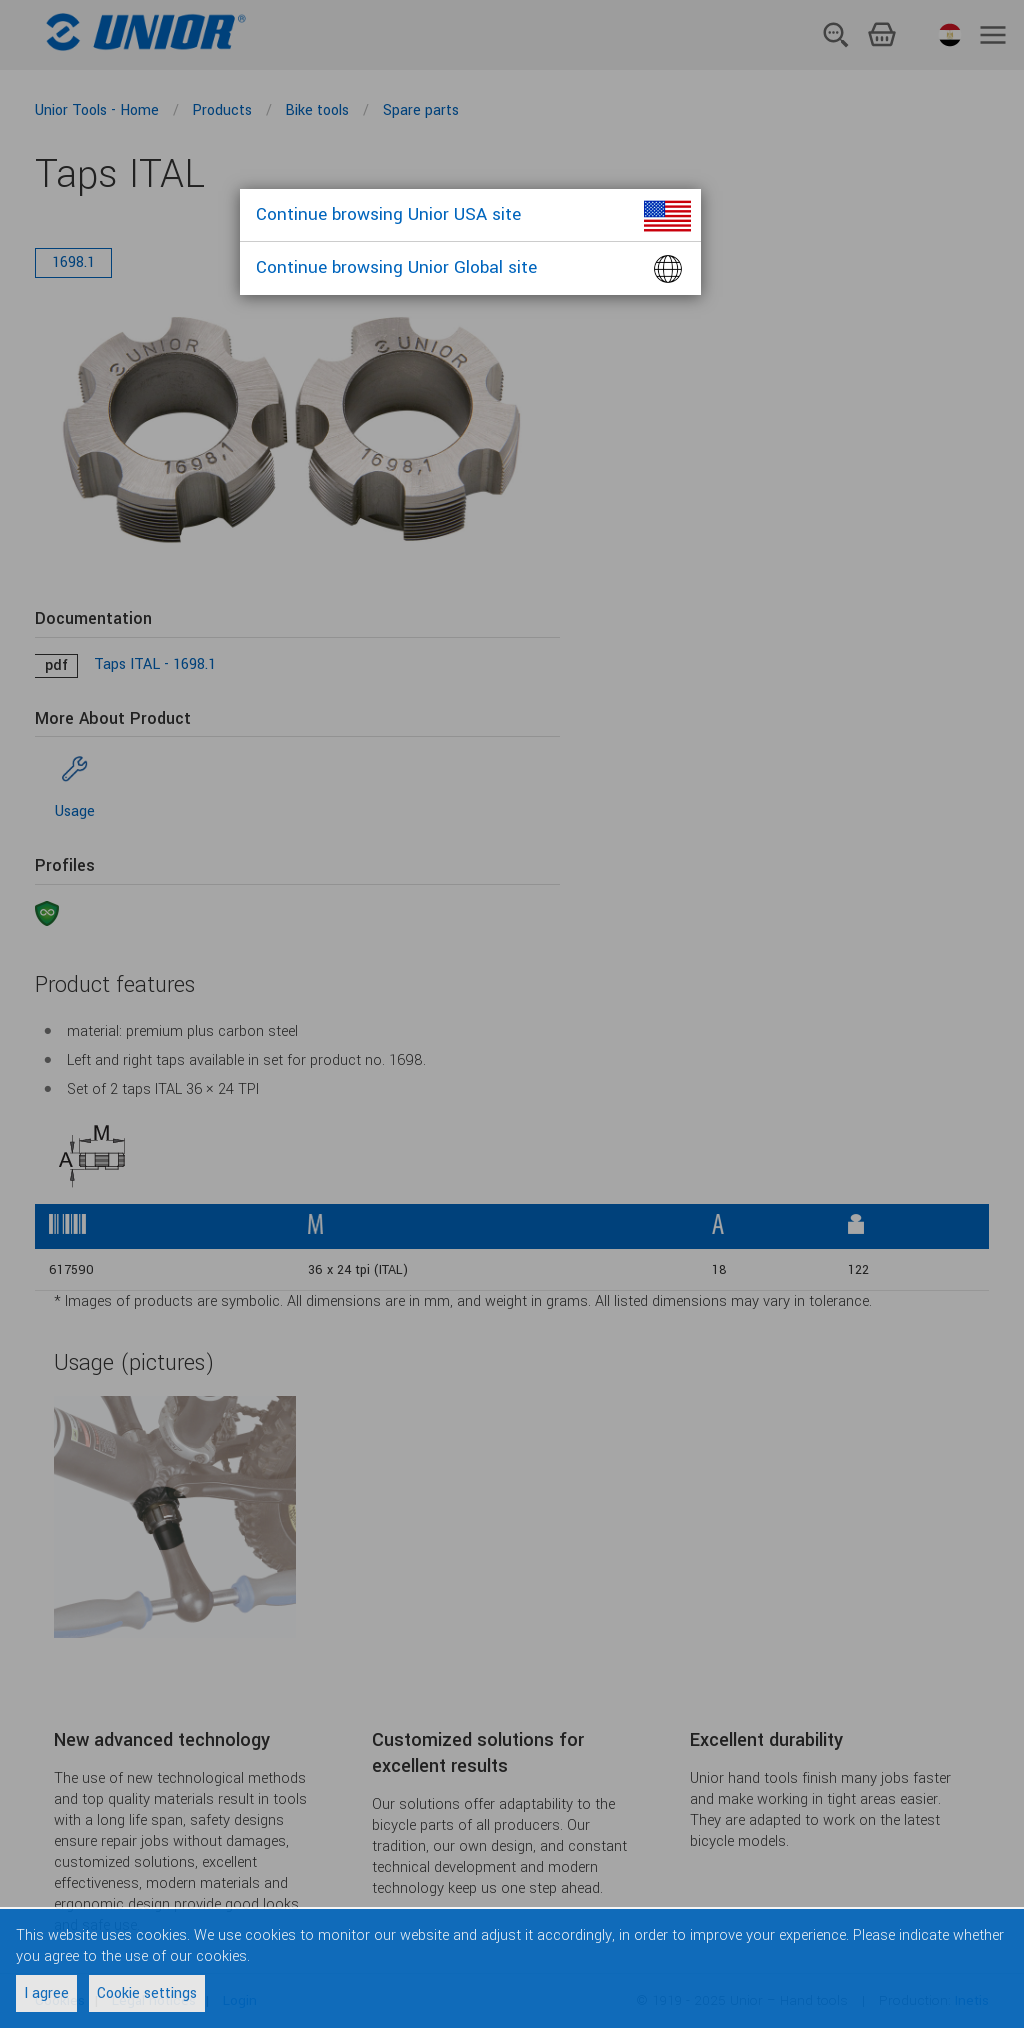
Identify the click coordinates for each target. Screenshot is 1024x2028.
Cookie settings (147, 1993)
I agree (46, 1993)
